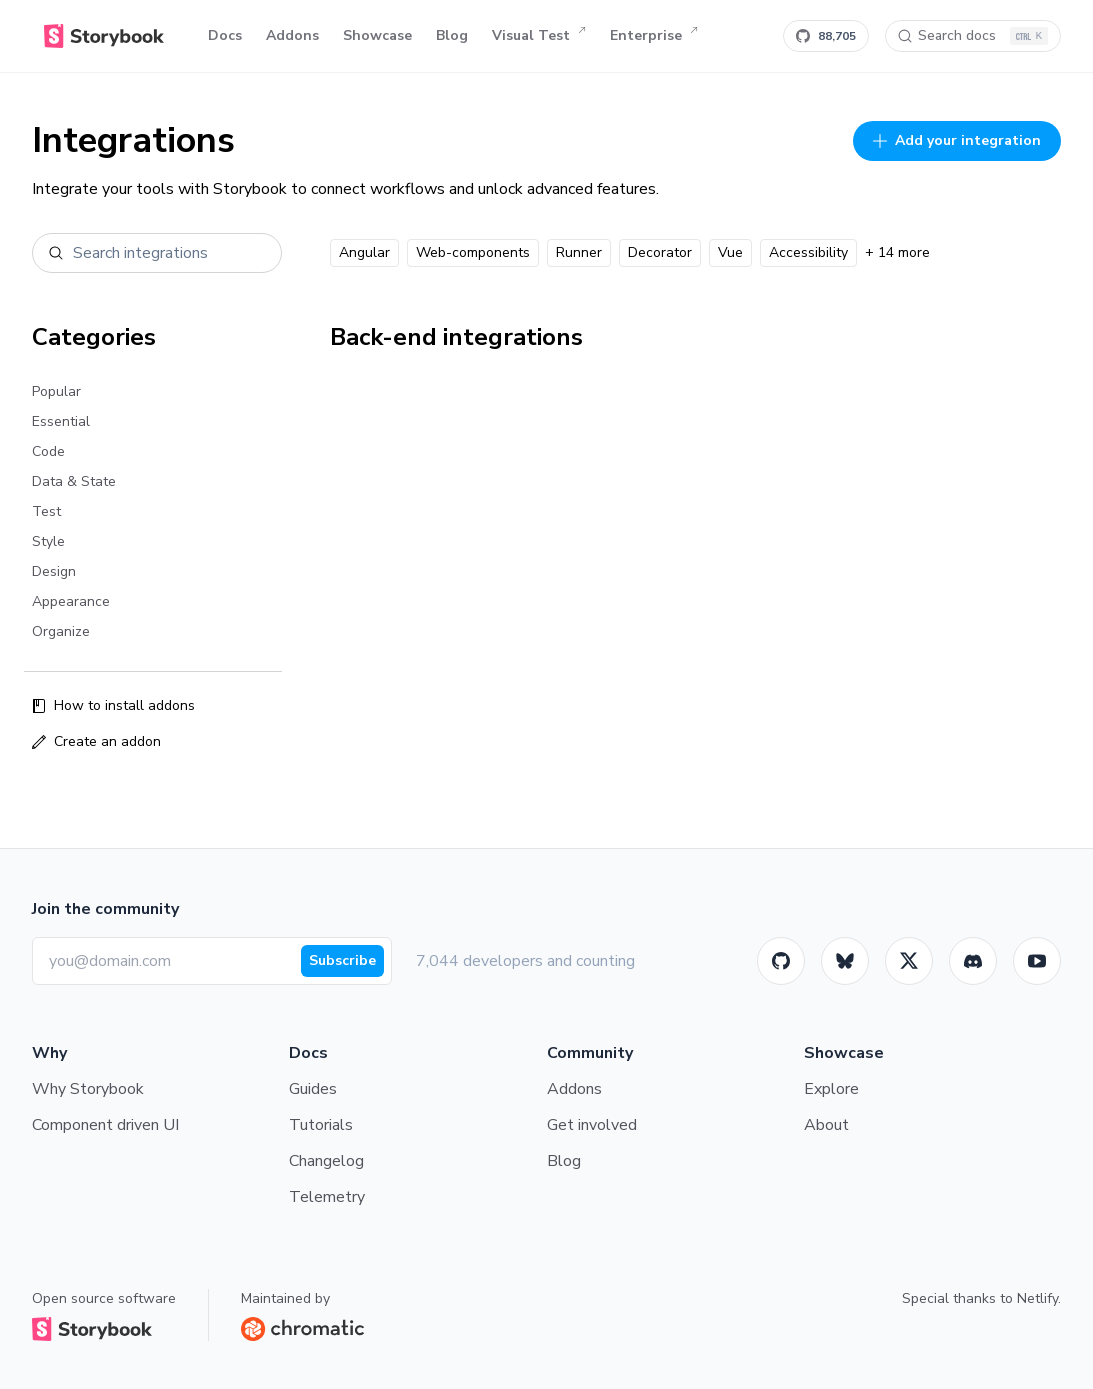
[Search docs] (973, 36)
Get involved (592, 1125)
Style (48, 541)
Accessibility (808, 252)
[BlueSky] (845, 961)
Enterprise (654, 36)
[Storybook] (973, 961)
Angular (364, 252)
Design (54, 571)
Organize (61, 631)
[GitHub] (781, 961)
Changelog (326, 1161)
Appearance (71, 601)
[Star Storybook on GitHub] (826, 36)
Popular (56, 391)
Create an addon (96, 741)
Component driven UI (105, 1125)
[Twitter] (909, 961)
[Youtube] (1037, 961)
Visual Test (539, 36)
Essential (61, 421)
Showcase (377, 35)
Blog (452, 35)
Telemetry (327, 1197)
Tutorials (321, 1125)
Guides (313, 1089)
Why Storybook (88, 1089)
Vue (730, 252)
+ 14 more (897, 252)
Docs (225, 35)
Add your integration (957, 140)
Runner (579, 252)
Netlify (1037, 1298)
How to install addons (113, 705)
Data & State (74, 481)
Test (46, 511)
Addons (292, 35)
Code (48, 451)
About (826, 1125)
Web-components (473, 252)
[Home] (104, 36)
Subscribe (342, 960)
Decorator (660, 252)
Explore (831, 1089)
